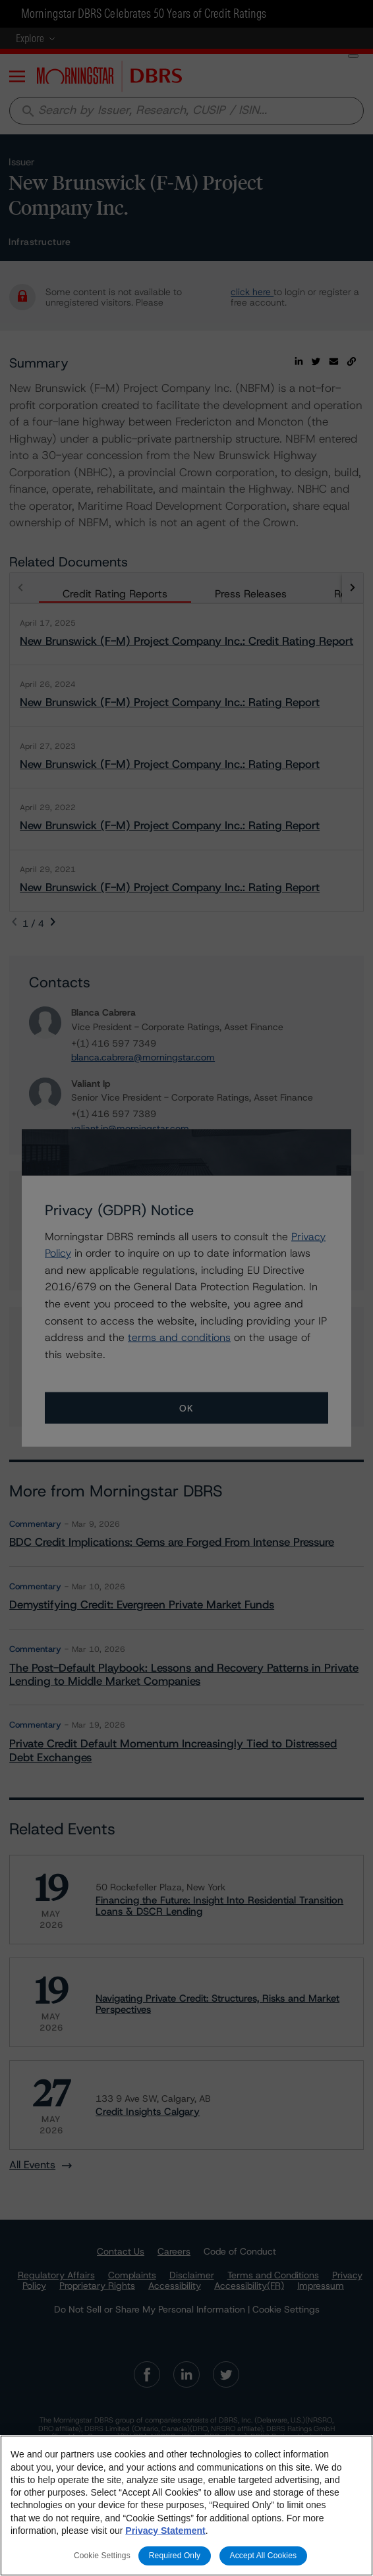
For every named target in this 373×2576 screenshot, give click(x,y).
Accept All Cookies (263, 2555)
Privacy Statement (165, 2530)
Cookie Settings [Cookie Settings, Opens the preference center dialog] (102, 2555)
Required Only (174, 2555)
